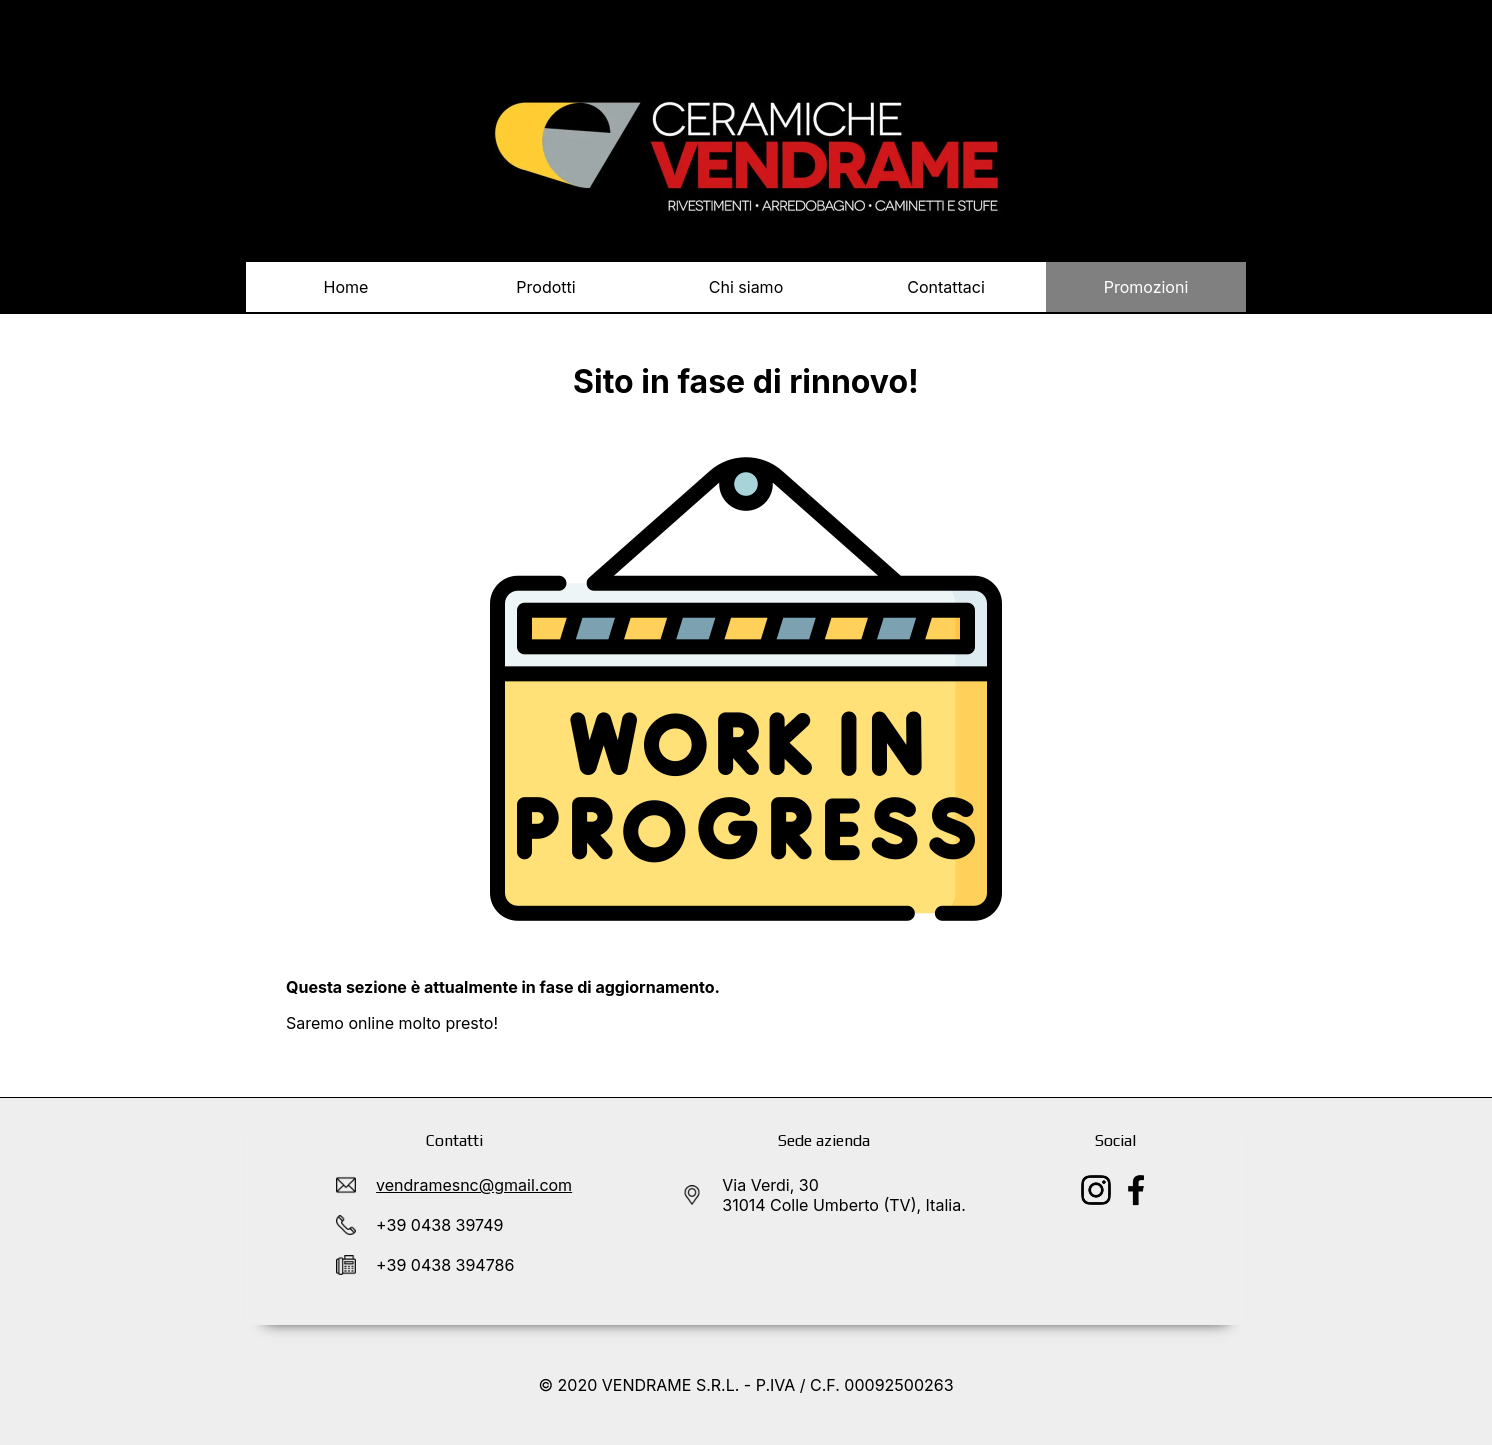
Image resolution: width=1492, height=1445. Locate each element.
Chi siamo (746, 287)
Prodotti (546, 294)
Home (346, 287)
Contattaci (946, 287)
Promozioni (1146, 287)
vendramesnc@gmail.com (474, 1185)
